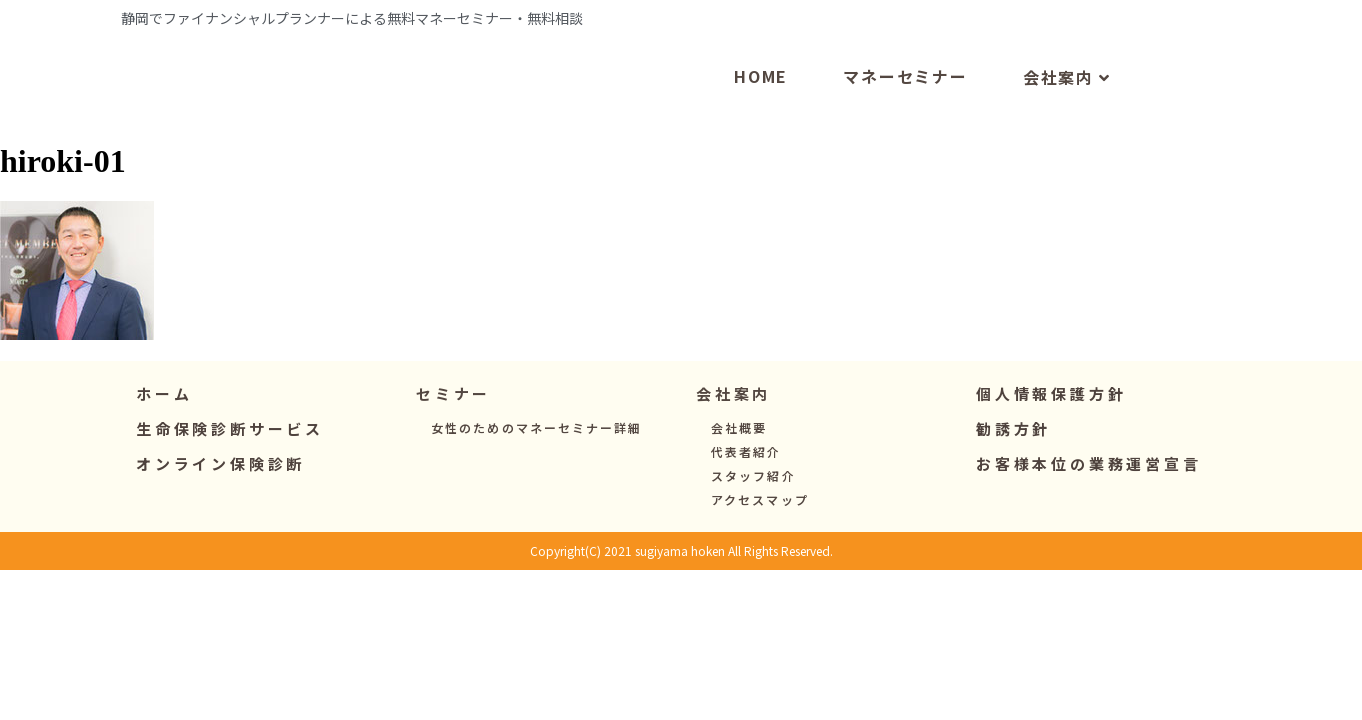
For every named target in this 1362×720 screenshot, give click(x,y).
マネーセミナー (905, 118)
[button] (453, 436)
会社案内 (1067, 120)
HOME (761, 118)
